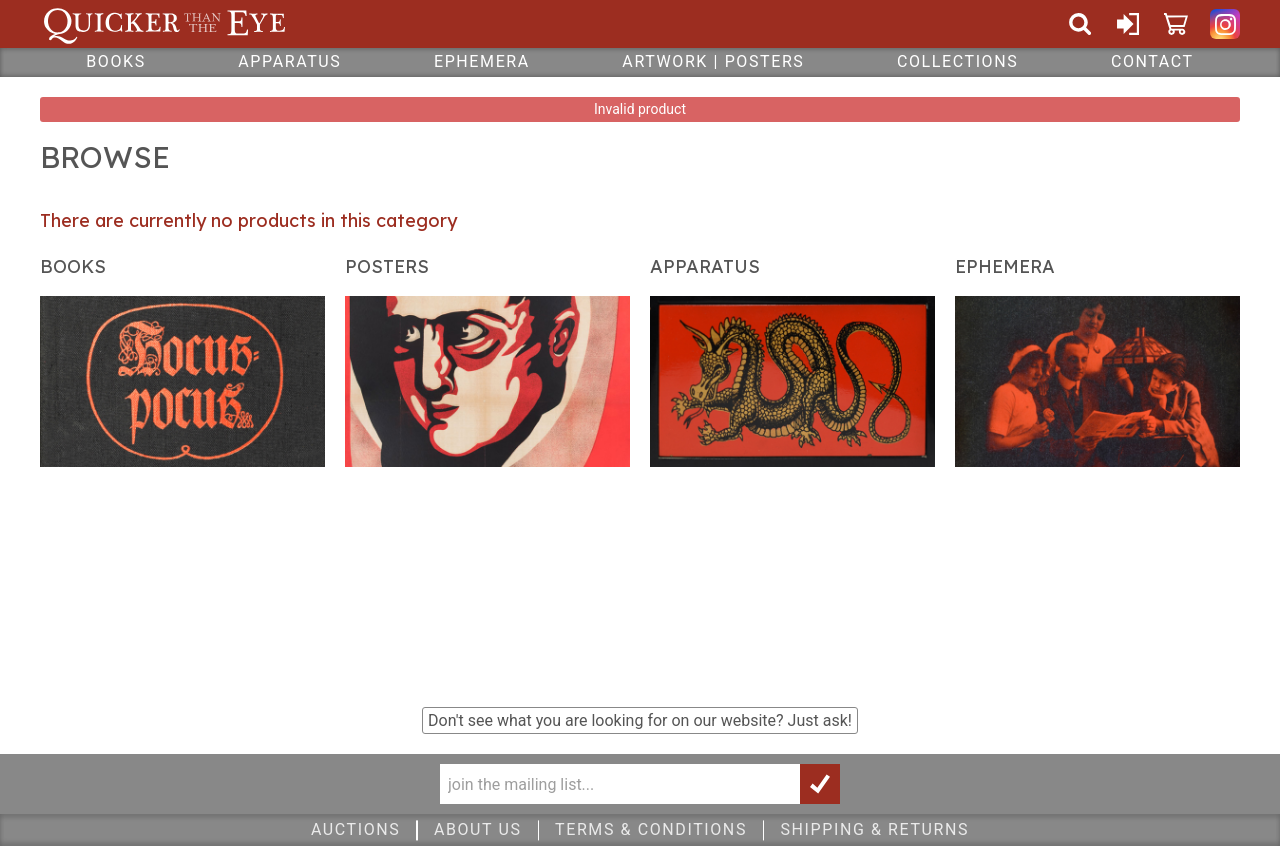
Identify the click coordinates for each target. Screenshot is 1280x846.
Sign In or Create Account (1128, 24)
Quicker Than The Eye (164, 24)
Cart (1176, 24)
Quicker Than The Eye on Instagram (1225, 24)
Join (820, 784)
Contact (1152, 61)
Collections (957, 61)
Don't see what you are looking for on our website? (640, 720)
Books (116, 61)
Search (1080, 24)
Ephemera (482, 61)
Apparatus (289, 61)
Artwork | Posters (713, 61)
